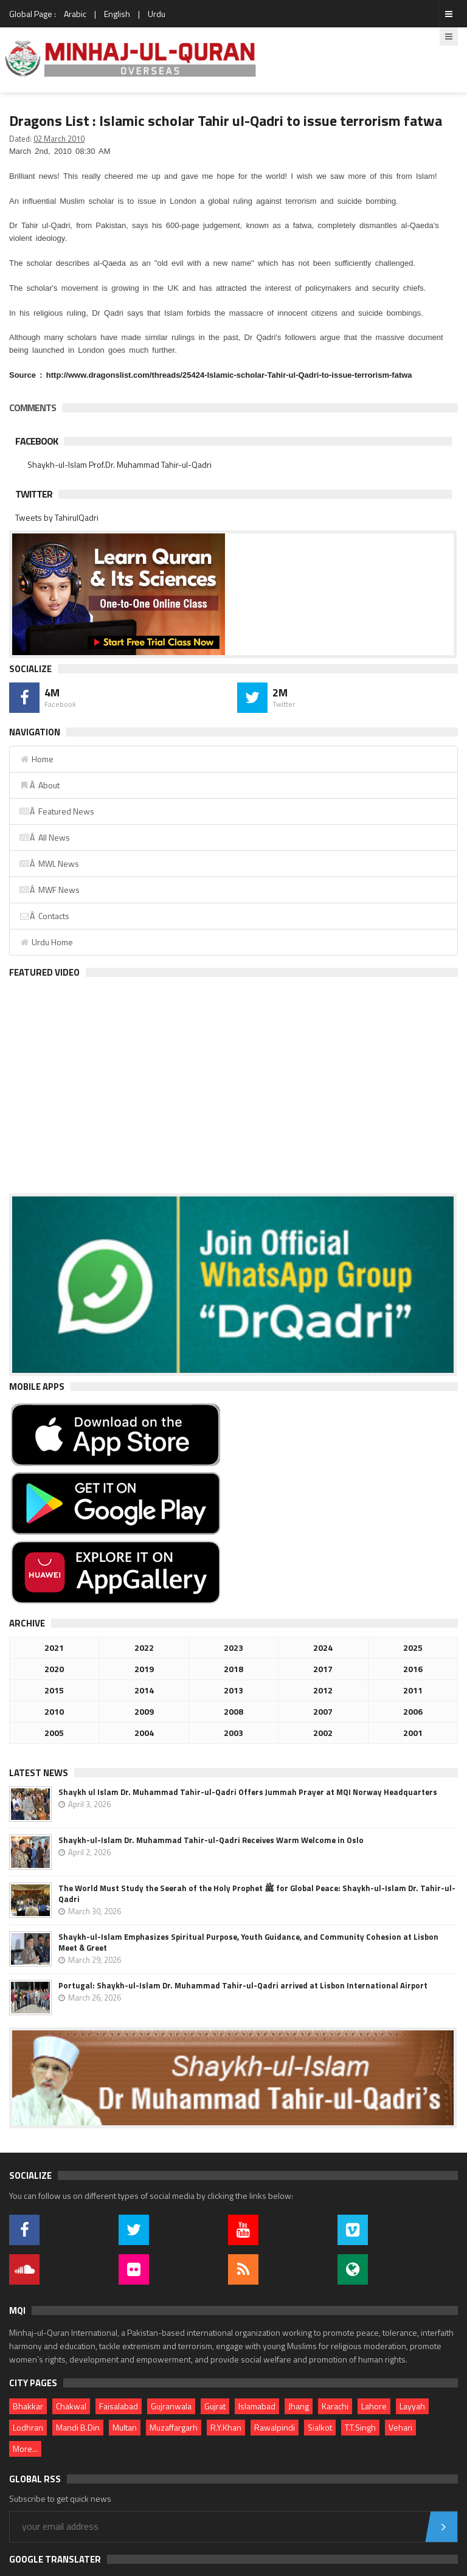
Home (36, 758)
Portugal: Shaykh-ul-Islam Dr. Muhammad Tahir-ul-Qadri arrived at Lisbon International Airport (242, 1985)
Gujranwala (171, 2406)
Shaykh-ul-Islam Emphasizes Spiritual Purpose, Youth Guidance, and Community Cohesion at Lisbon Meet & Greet (248, 1942)
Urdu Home (46, 942)
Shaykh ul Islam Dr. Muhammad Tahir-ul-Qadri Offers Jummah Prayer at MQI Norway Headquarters (247, 1791)
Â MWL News (49, 863)
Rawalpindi (274, 2427)
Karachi (335, 2406)
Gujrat (215, 2406)
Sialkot (320, 2427)
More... (25, 2448)
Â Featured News (56, 811)
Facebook (36, 441)
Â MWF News (49, 889)
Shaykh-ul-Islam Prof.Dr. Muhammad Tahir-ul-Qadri (119, 464)
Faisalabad (118, 2406)
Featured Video (44, 972)
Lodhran (28, 2427)
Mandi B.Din (78, 2427)
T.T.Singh (360, 2427)
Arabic (75, 13)
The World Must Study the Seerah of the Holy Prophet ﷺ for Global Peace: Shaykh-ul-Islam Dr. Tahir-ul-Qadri (256, 1893)
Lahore (374, 2406)
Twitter (33, 494)
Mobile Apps (36, 1387)
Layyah (412, 2406)
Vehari (400, 2427)
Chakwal (71, 2406)
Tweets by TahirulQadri (57, 517)
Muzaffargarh (174, 2427)
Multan (124, 2427)
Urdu (156, 13)
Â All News (44, 837)
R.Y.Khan (225, 2427)
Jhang (298, 2406)
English (117, 13)
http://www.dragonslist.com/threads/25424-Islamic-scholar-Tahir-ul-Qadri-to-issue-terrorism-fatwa (229, 375)
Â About (39, 785)
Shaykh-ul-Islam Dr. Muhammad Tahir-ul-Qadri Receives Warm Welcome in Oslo (211, 1840)
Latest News (38, 1773)
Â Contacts (44, 915)
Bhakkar (28, 2406)
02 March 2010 (59, 139)
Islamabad (256, 2406)
